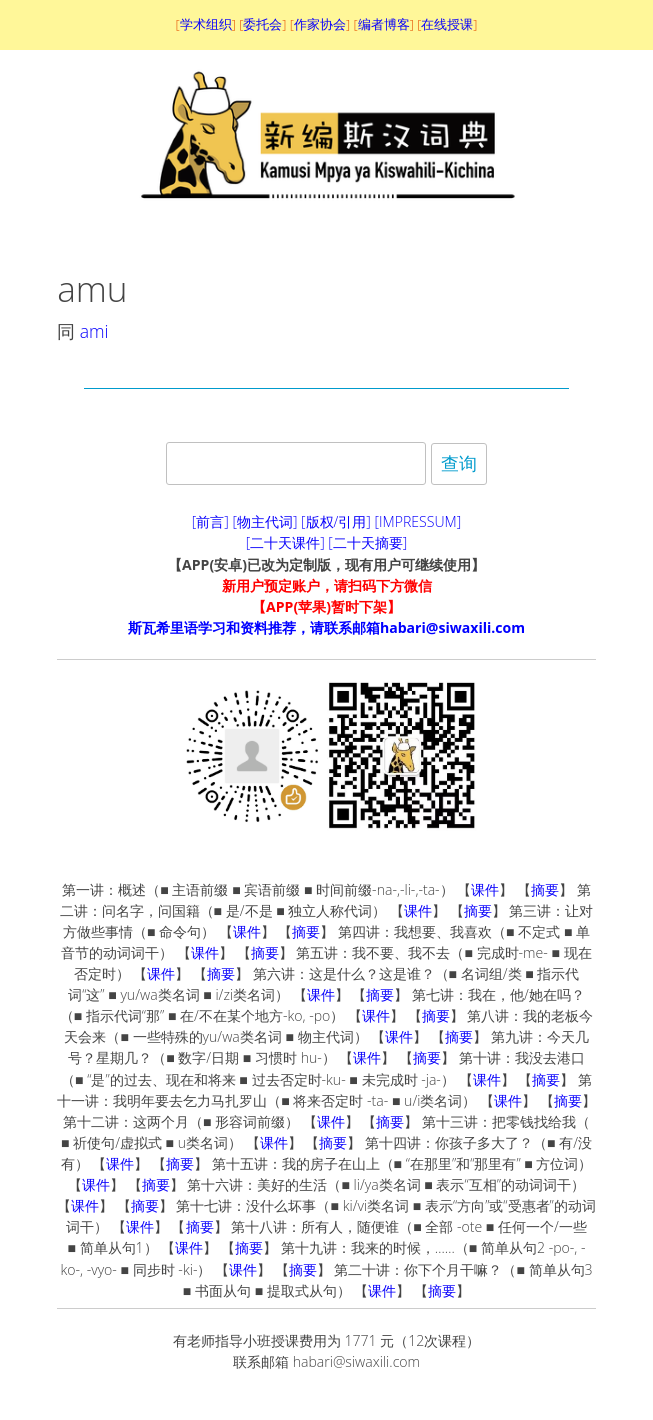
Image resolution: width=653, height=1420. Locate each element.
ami (94, 331)
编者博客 (384, 24)
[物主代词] (264, 521)
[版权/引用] (336, 521)
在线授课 (447, 24)
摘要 (545, 889)
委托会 (262, 24)
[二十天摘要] (367, 542)
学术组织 (206, 24)
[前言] (210, 521)
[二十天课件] (285, 542)
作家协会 (320, 24)
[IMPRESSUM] (418, 521)
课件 (485, 889)
